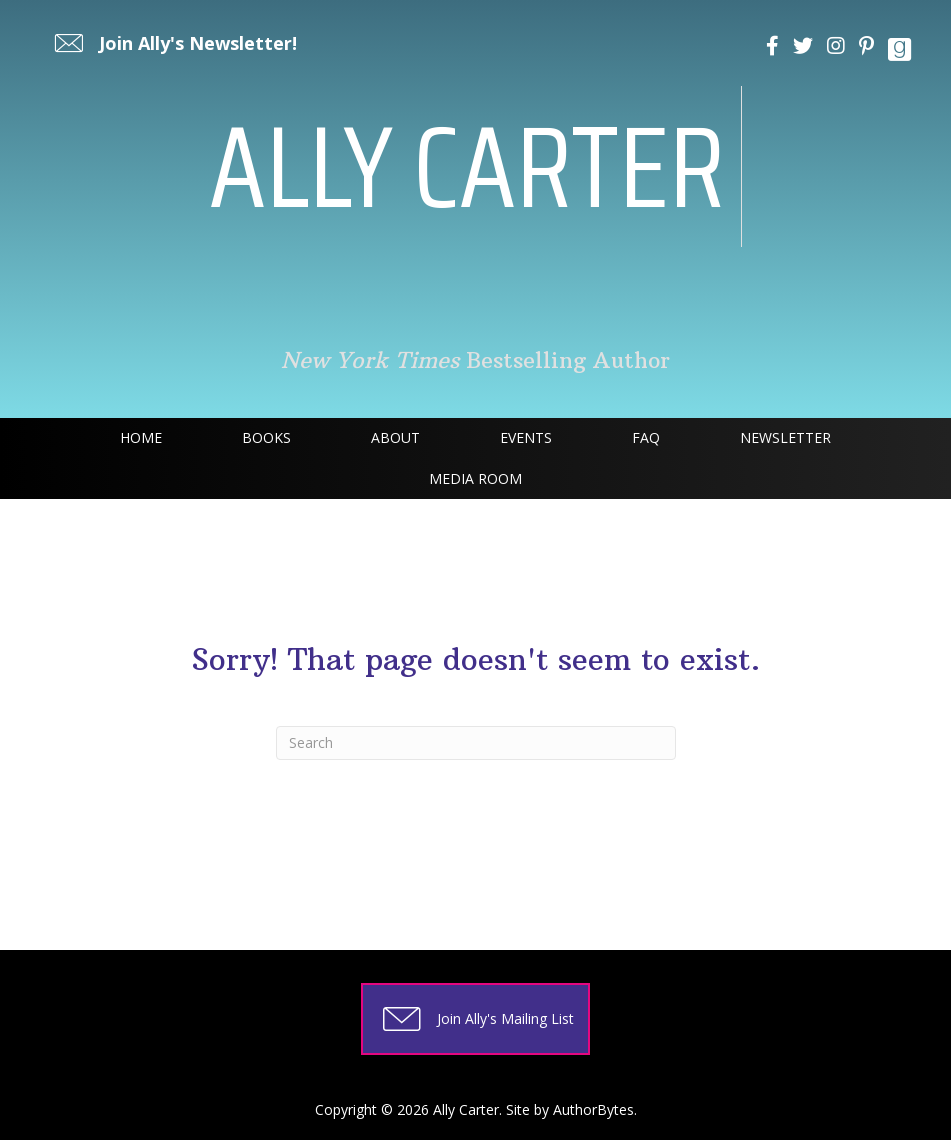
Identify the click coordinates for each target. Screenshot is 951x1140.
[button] (173, 43)
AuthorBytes (593, 1109)
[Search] (476, 743)
